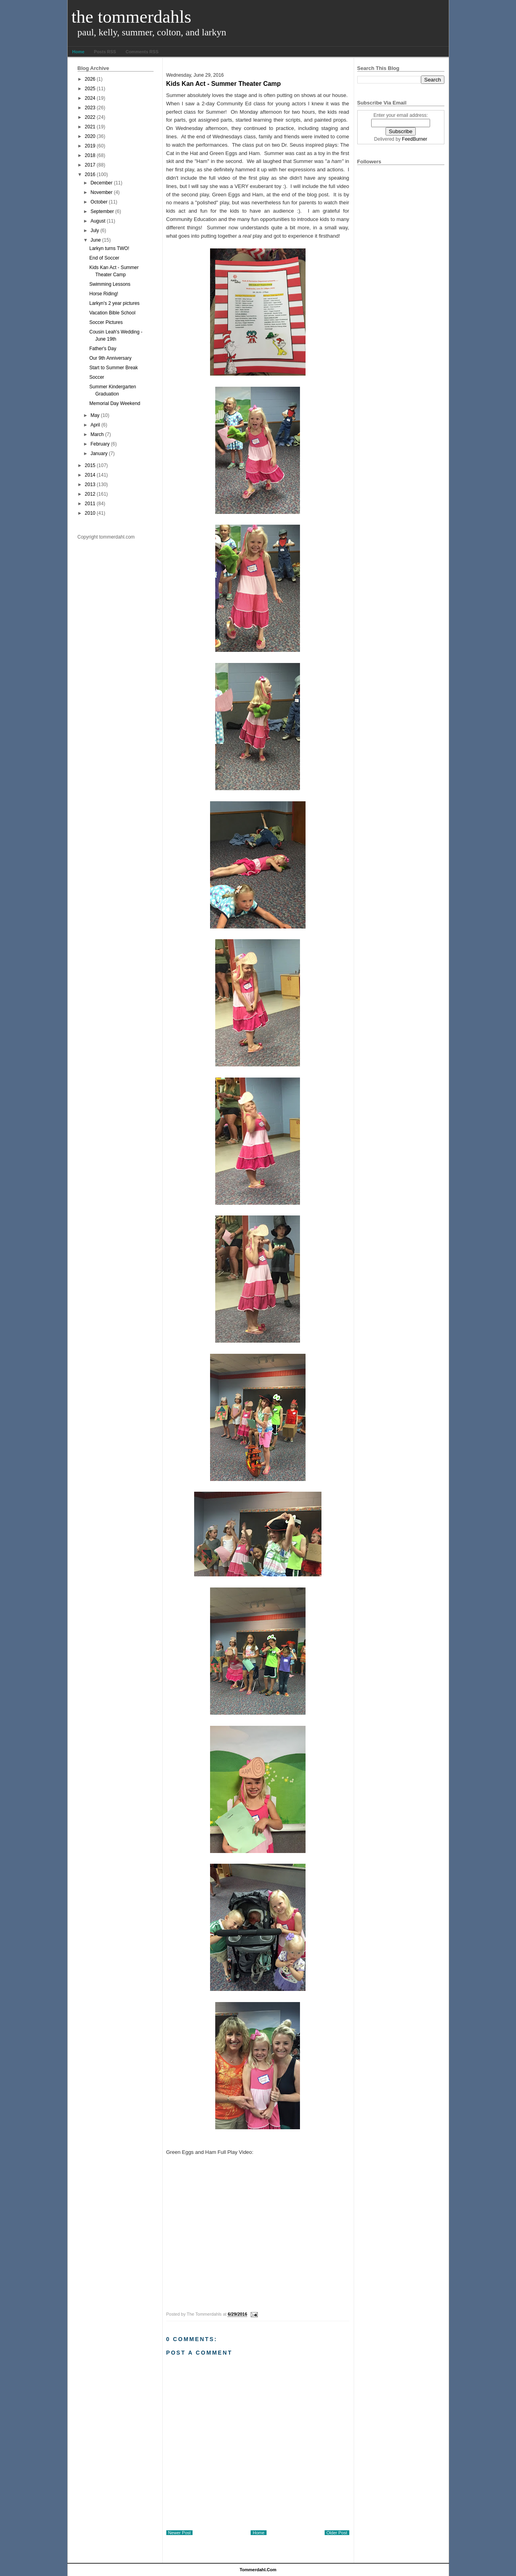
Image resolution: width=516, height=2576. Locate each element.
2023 (90, 107)
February (99, 444)
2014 (90, 475)
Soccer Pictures (106, 322)
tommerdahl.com (258, 2569)
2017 (90, 165)
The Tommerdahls (131, 17)
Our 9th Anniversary (110, 358)
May (94, 415)
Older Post (337, 2532)
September (102, 211)
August (97, 221)
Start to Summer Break (113, 367)
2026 (90, 79)
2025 (90, 88)
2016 (90, 174)
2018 (90, 155)
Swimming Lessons (109, 284)
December (101, 183)
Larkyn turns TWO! (109, 248)
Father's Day (102, 348)
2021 (90, 127)
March (96, 434)
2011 (90, 503)
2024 (90, 98)
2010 (90, 513)
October (98, 202)
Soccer (96, 377)
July (94, 230)
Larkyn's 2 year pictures (114, 303)
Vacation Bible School (112, 313)
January (98, 453)
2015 (90, 465)
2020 (90, 136)
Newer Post (179, 2532)
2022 (90, 117)
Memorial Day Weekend (114, 403)
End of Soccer (104, 258)
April (95, 425)
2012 (90, 494)
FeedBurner (414, 139)
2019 (90, 146)
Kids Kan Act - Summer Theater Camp (223, 83)
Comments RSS (142, 51)
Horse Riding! (103, 294)
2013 (90, 484)
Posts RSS (105, 51)
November (101, 192)
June (95, 240)
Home (78, 51)
